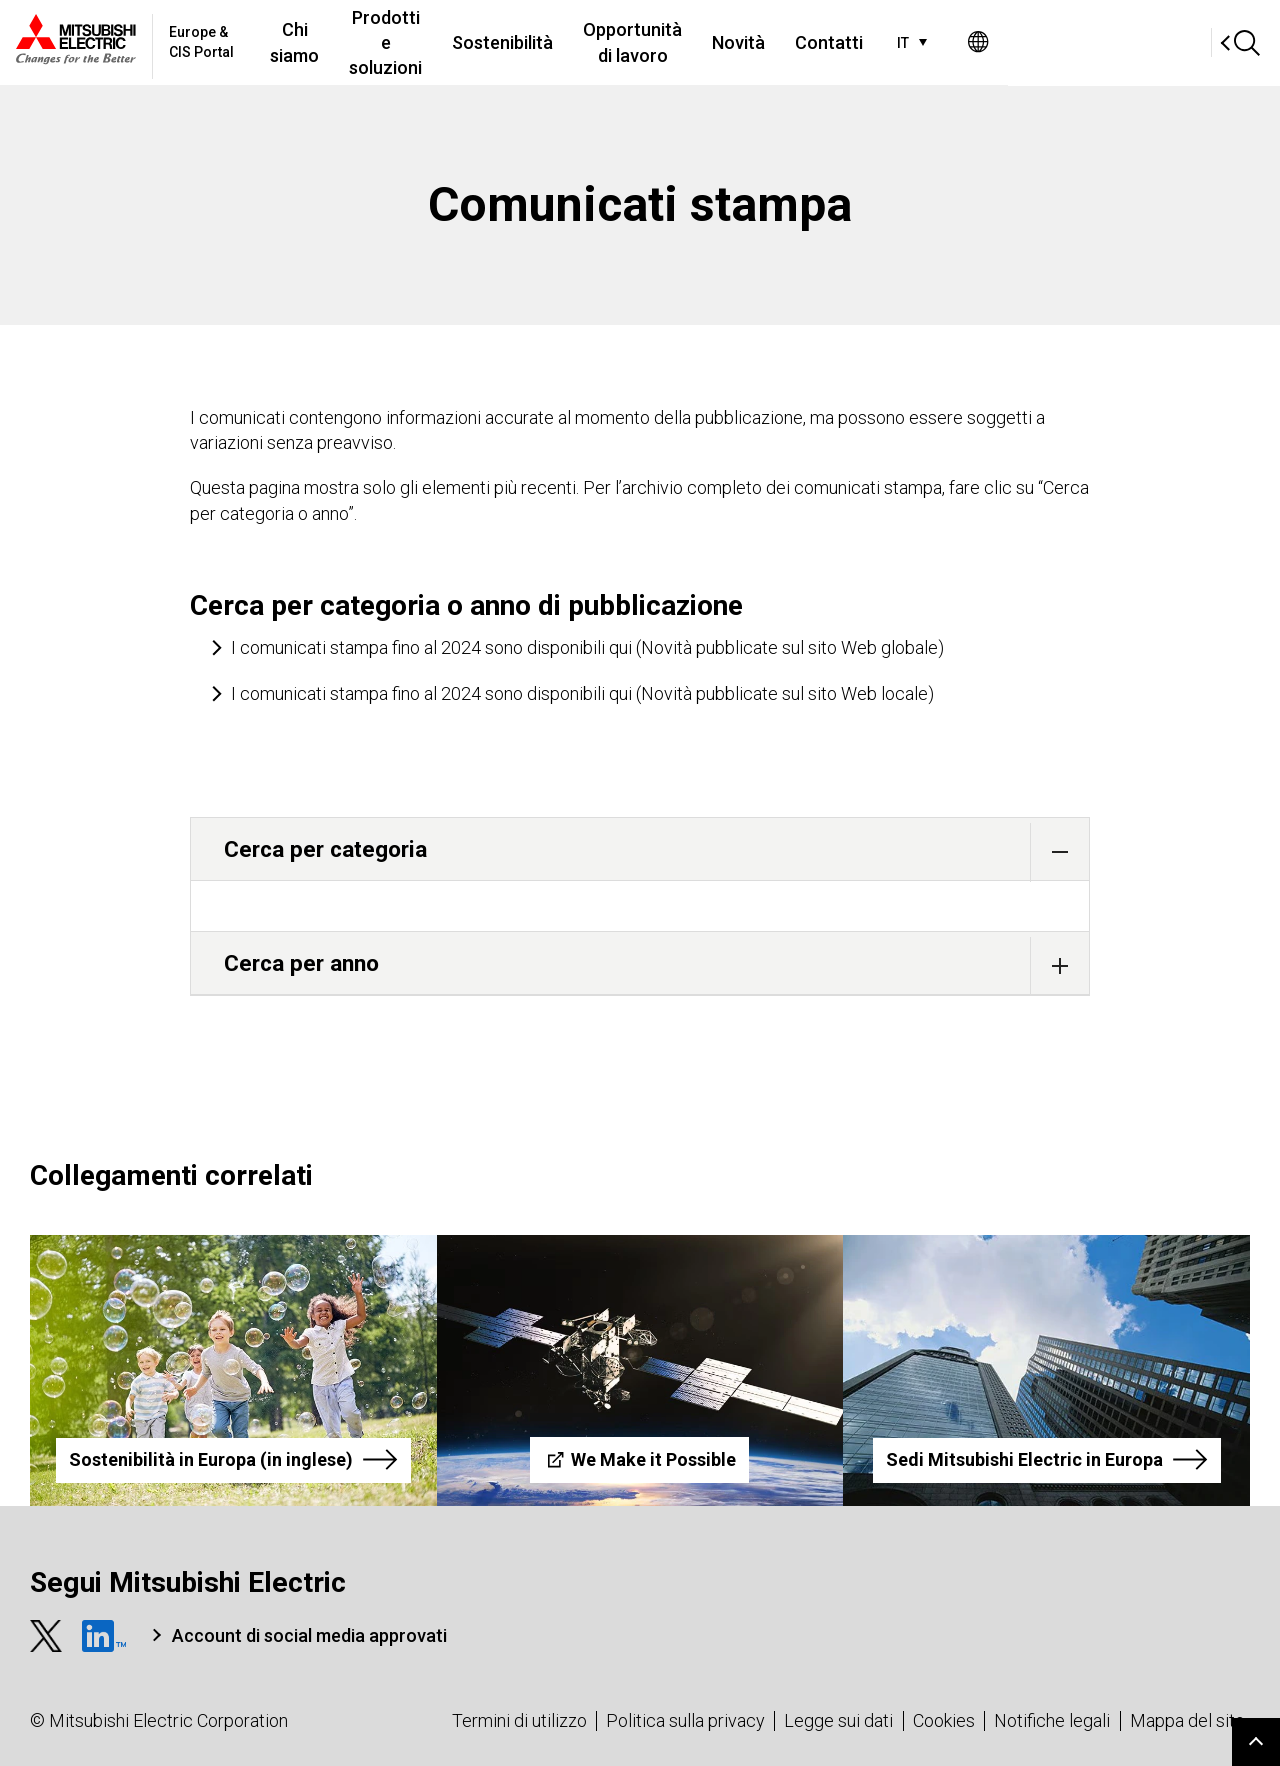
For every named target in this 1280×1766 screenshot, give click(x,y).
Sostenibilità (635, 42)
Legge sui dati (838, 1720)
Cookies (944, 1720)
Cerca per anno (656, 965)
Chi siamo (348, 42)
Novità (926, 42)
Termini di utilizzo (519, 1720)
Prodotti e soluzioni (484, 42)
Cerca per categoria (656, 851)
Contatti (1017, 42)
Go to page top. (1256, 1742)
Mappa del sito (1187, 1720)
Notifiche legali (1052, 1720)
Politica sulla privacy (685, 1720)
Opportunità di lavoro (792, 42)
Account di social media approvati (309, 1635)
